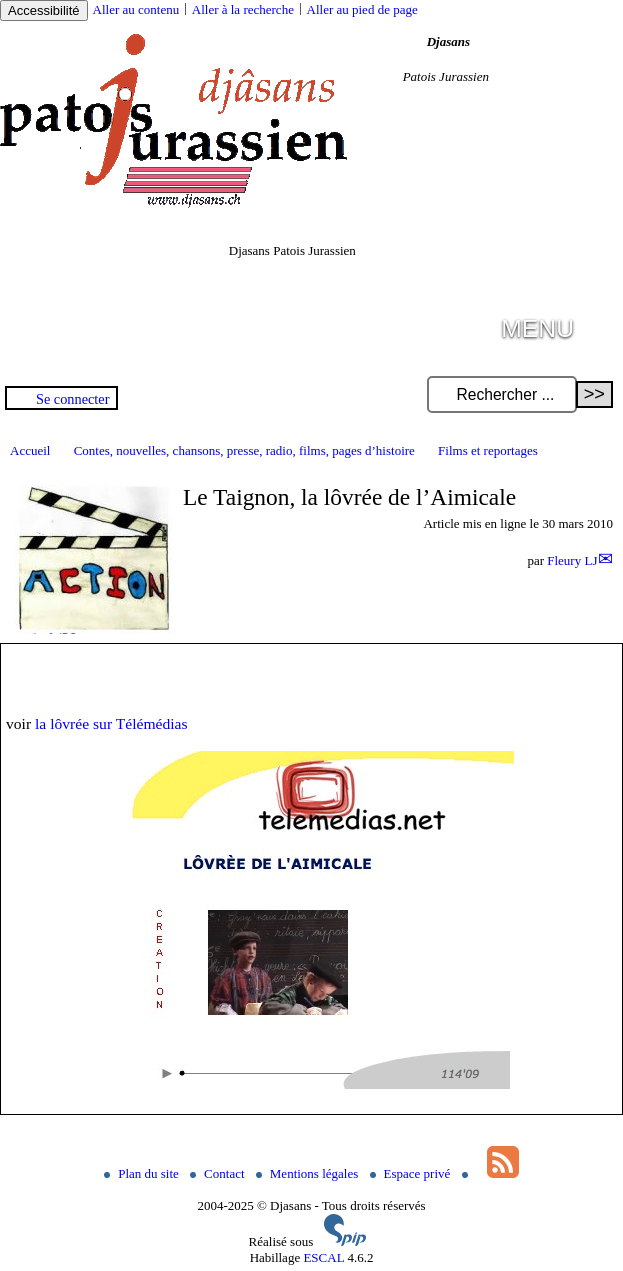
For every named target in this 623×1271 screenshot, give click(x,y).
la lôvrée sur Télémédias (111, 723)
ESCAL (323, 1257)
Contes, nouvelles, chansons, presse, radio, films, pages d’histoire (244, 450)
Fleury (572, 560)
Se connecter (72, 399)
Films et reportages (488, 450)
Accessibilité (44, 10)
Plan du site (143, 1173)
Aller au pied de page (362, 9)
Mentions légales (309, 1173)
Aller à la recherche (243, 9)
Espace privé (412, 1173)
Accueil (30, 450)
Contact (219, 1173)
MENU (537, 328)
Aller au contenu (136, 9)
